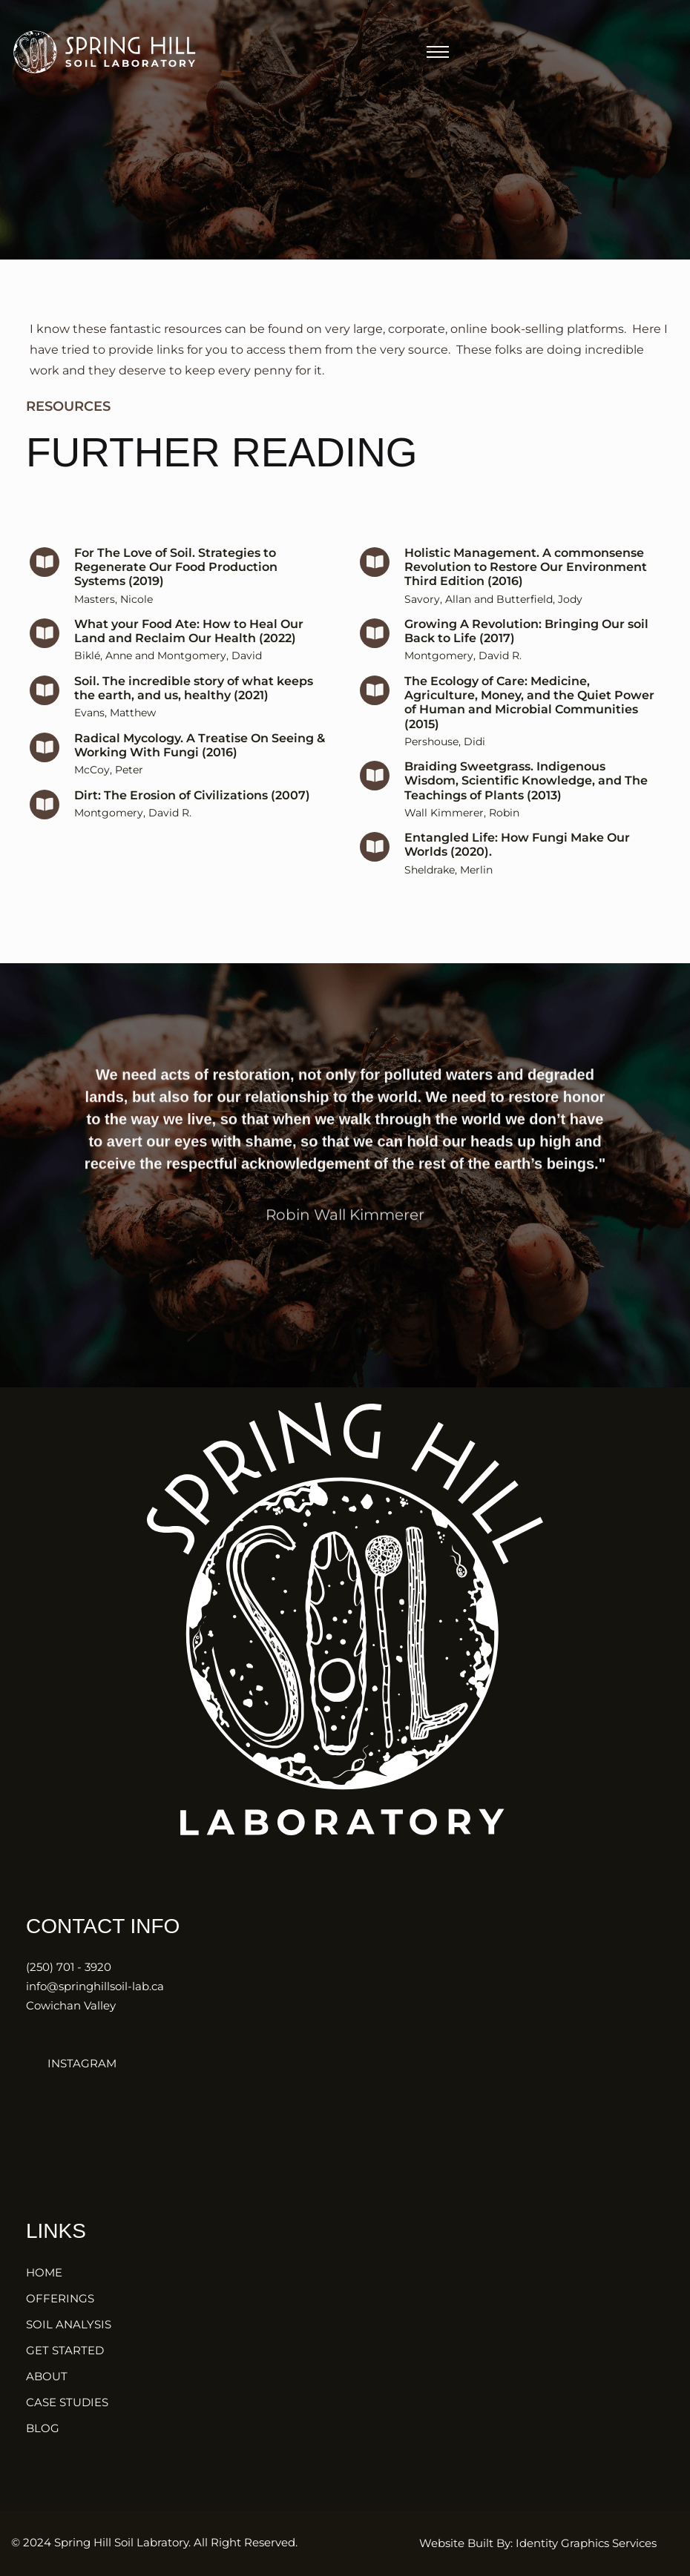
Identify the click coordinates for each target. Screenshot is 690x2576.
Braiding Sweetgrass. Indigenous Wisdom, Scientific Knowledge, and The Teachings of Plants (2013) (526, 811)
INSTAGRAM (71, 2063)
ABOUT (47, 2376)
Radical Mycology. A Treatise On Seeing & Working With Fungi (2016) (199, 776)
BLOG (42, 2428)
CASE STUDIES (67, 2402)
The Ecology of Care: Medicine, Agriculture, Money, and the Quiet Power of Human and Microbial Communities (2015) (529, 733)
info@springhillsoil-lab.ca (95, 1986)
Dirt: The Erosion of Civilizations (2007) (192, 826)
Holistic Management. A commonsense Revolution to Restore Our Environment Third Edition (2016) (525, 597)
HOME (44, 2272)
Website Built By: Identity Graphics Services (538, 2543)
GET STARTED (65, 2350)
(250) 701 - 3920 (68, 1967)
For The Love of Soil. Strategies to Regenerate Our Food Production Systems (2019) (175, 597)
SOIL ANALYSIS (68, 2324)
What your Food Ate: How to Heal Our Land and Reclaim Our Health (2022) (188, 661)
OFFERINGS (60, 2298)
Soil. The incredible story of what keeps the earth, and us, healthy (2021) (193, 718)
